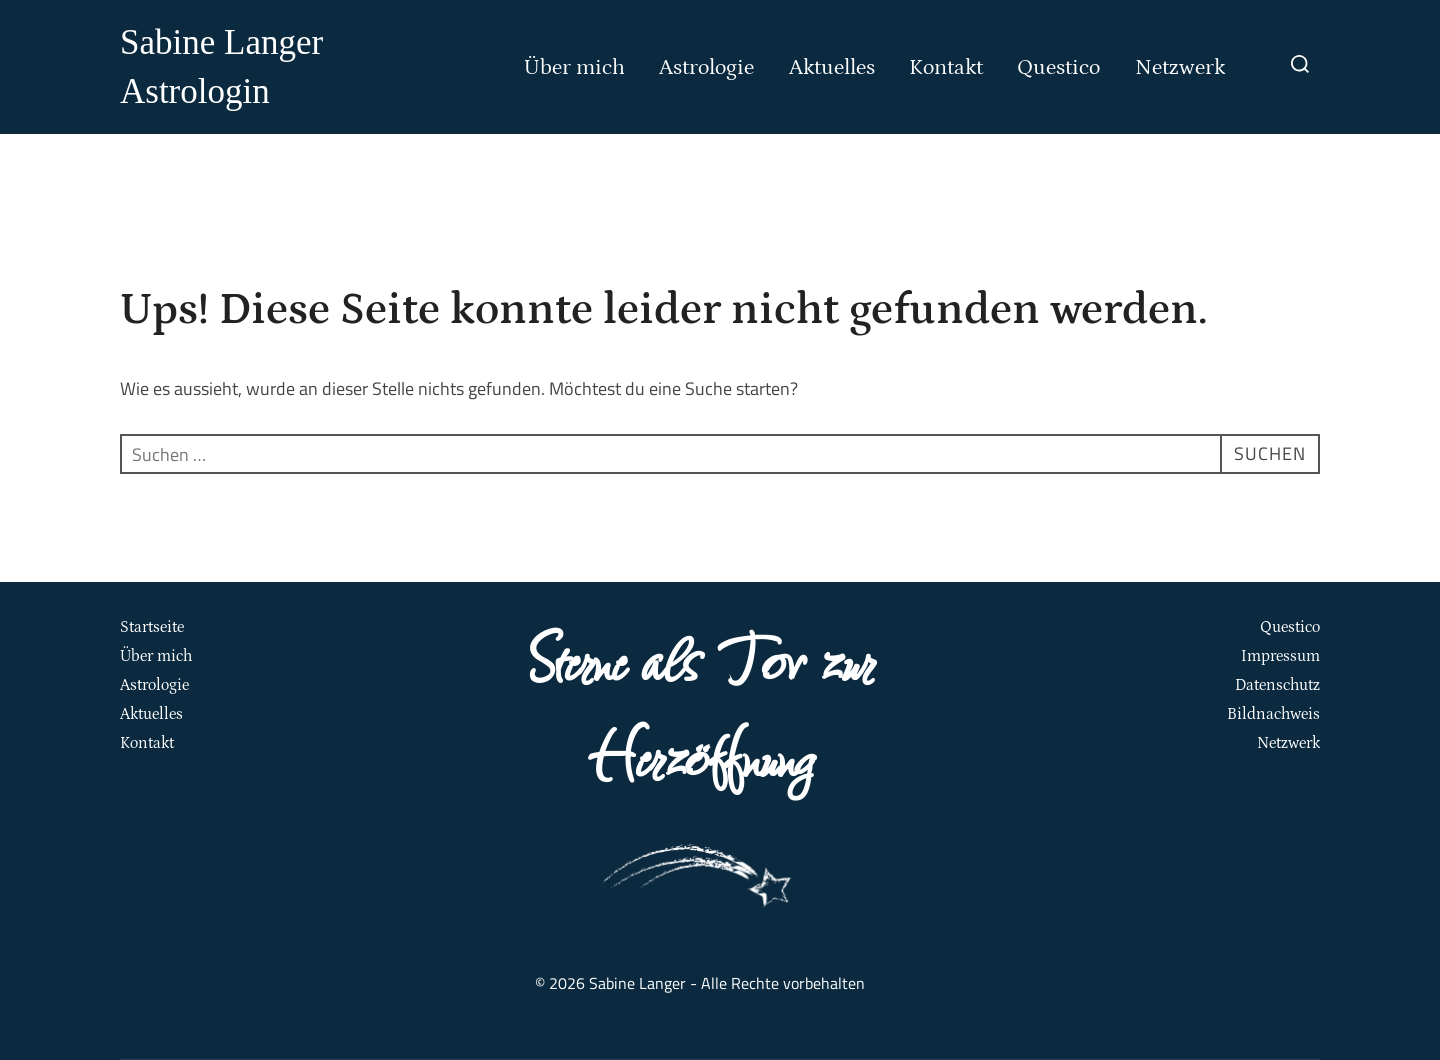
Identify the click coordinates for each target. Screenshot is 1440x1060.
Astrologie (706, 67)
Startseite (152, 627)
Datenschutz (1277, 685)
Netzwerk (1180, 67)
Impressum (1280, 656)
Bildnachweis (1273, 714)
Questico (1058, 67)
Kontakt (946, 67)
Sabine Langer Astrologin (221, 67)
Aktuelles (832, 67)
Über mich (574, 67)
